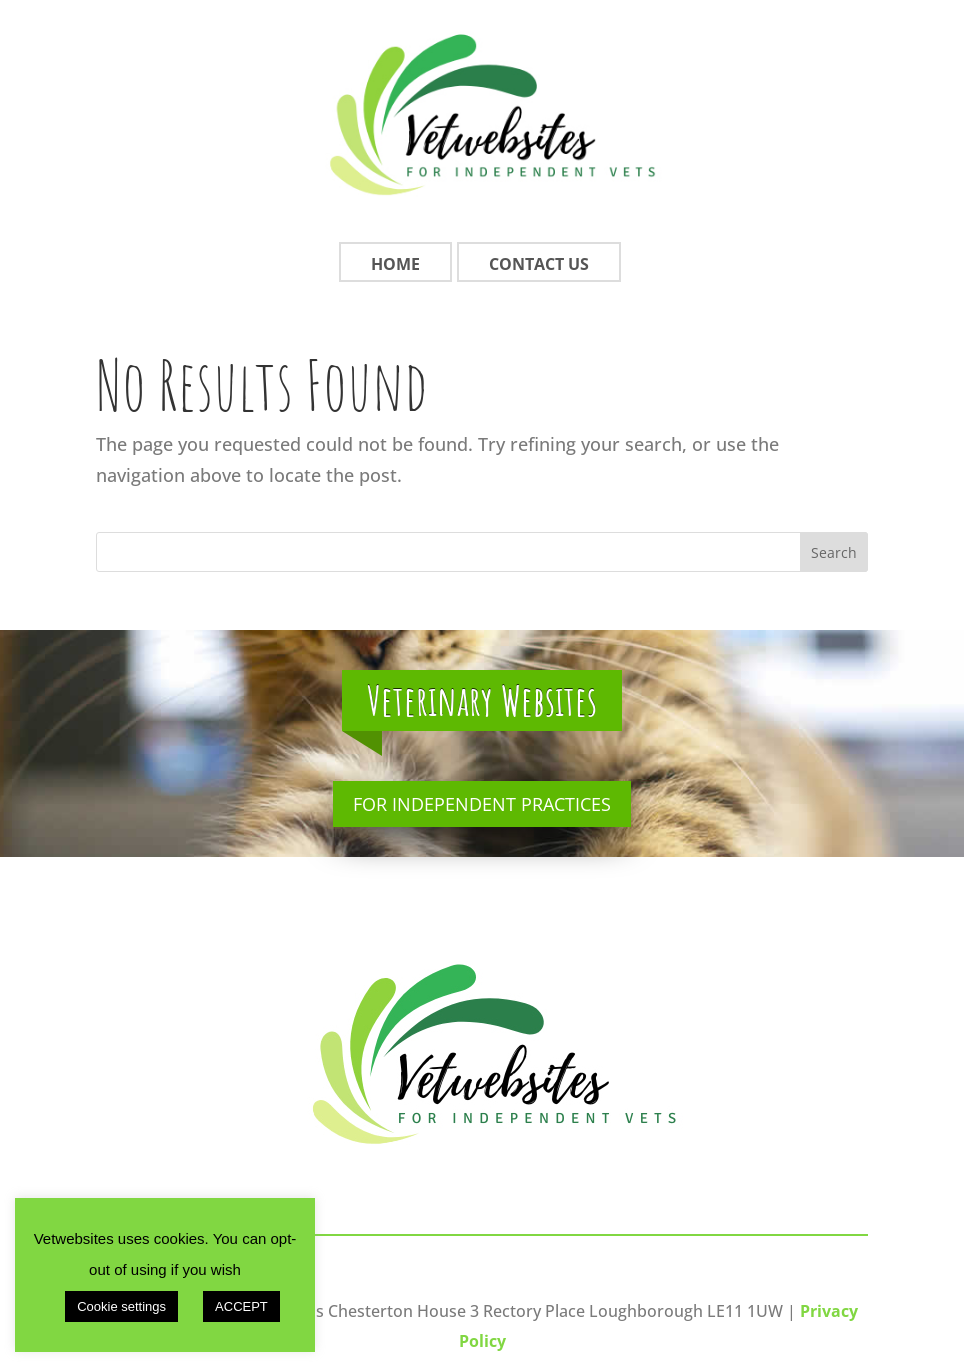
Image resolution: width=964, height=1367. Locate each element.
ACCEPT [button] (241, 1306)
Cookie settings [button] (121, 1306)
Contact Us (539, 264)
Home (395, 264)
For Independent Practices (482, 804)
